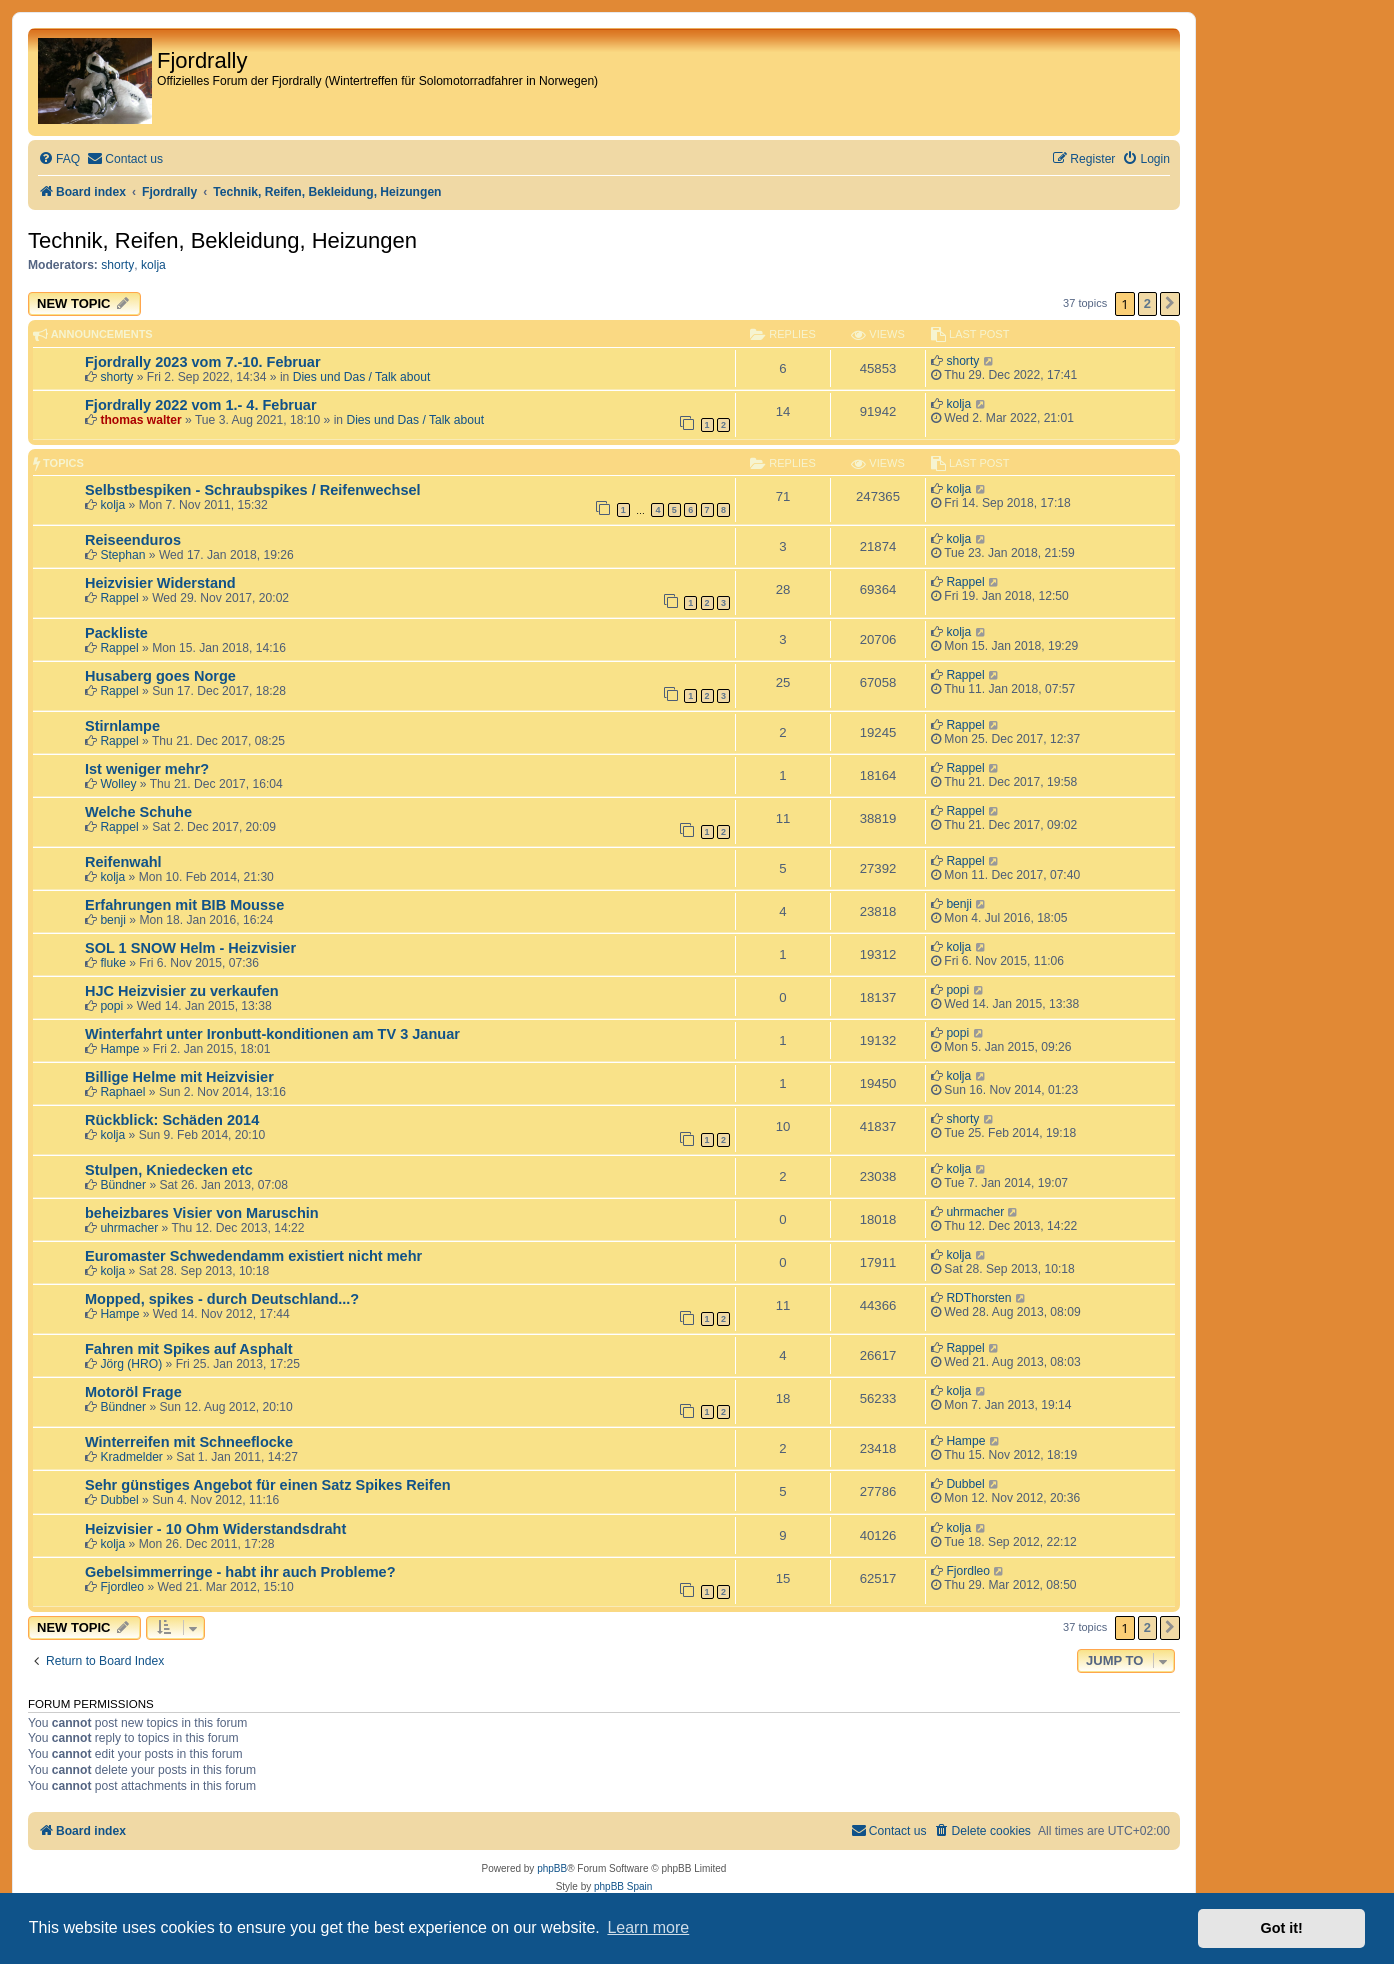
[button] (1170, 304)
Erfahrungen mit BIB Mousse (184, 905)
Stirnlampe (122, 726)
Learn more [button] (648, 1927)
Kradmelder (131, 1457)
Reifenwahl (123, 862)
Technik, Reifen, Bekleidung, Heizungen (222, 240)
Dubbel (119, 1500)
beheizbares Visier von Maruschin (202, 1213)
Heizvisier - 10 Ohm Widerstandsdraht (215, 1529)
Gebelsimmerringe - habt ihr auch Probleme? (240, 1572)
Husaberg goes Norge (160, 676)
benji (113, 920)
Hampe (119, 1049)
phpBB (552, 1868)
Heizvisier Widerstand (160, 583)
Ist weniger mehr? (147, 769)
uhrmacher (129, 1228)
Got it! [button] (1282, 1928)
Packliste (116, 633)
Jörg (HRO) (131, 1364)
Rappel (119, 598)
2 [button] (1147, 303)
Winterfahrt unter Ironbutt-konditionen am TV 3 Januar (272, 1034)
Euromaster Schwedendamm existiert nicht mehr (253, 1256)
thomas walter (140, 420)
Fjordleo (122, 1587)
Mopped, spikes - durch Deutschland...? (222, 1299)
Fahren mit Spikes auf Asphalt (189, 1349)
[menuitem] (59, 159)
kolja (153, 265)
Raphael (122, 1092)
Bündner (123, 1185)
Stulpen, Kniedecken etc (169, 1170)
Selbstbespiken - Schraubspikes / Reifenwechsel (253, 490)
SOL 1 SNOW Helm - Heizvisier (190, 948)
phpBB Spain (623, 1886)
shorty (117, 265)
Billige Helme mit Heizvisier (179, 1077)
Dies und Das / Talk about (362, 377)
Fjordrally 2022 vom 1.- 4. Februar (201, 405)
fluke (113, 963)
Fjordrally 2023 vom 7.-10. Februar (203, 362)
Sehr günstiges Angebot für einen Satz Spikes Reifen (268, 1485)
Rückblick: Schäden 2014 (172, 1120)
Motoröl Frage (133, 1392)
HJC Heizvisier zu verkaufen (182, 991)
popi (111, 1006)
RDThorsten (978, 1298)
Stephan (122, 555)
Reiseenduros (133, 540)
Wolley (118, 784)
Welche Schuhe (138, 812)
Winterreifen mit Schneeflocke (189, 1442)
